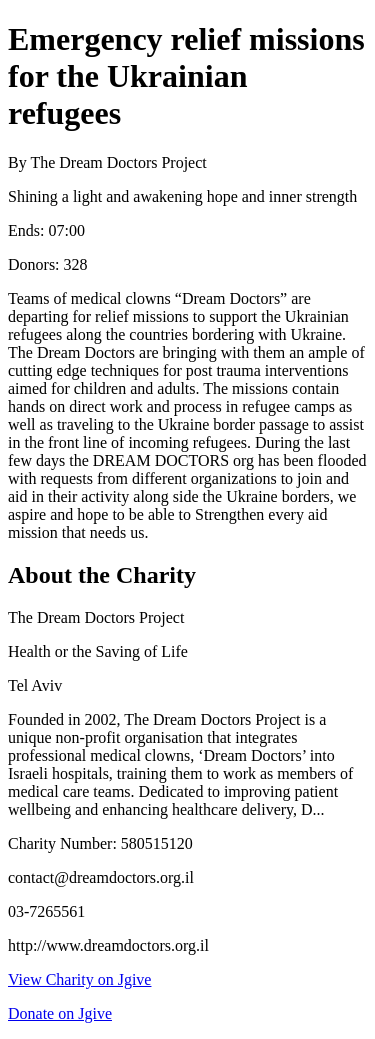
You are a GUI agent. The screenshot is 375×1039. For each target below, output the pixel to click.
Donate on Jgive (60, 1013)
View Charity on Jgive (79, 979)
